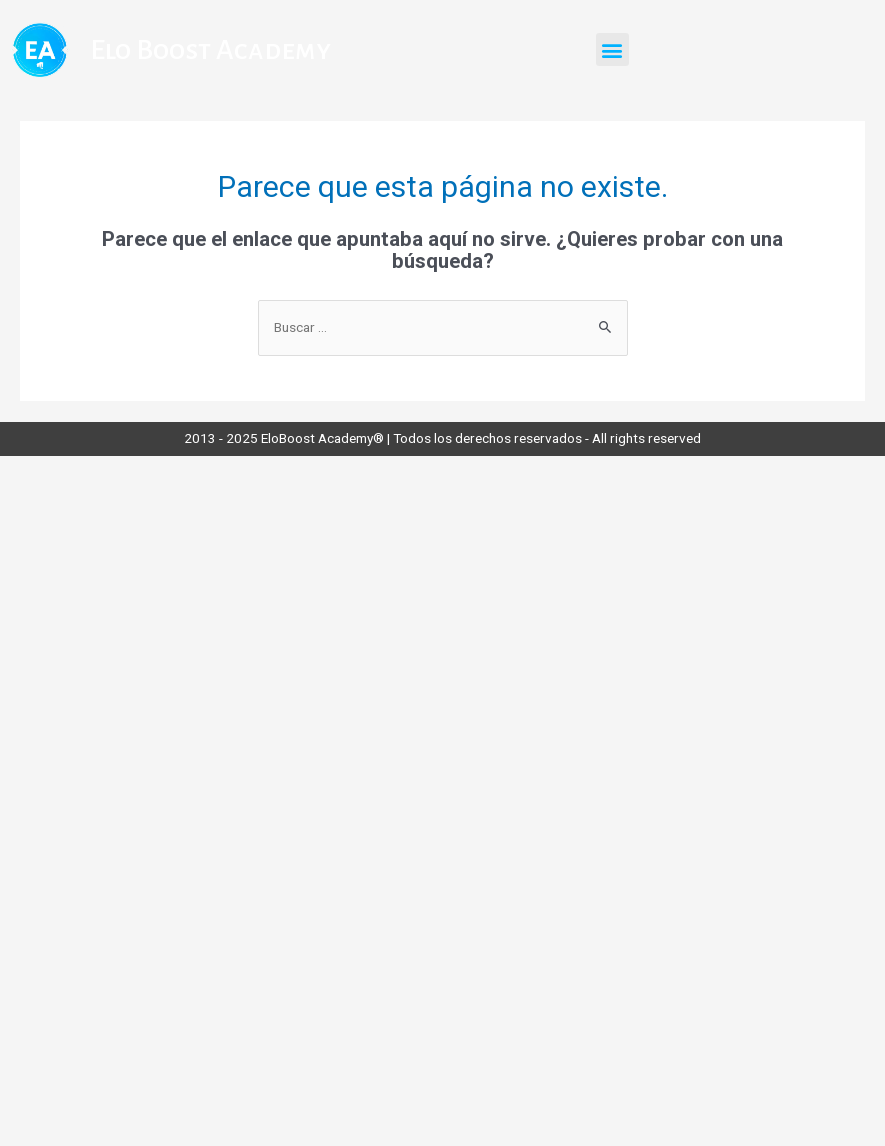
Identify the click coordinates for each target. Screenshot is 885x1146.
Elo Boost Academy (210, 50)
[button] (612, 49)
